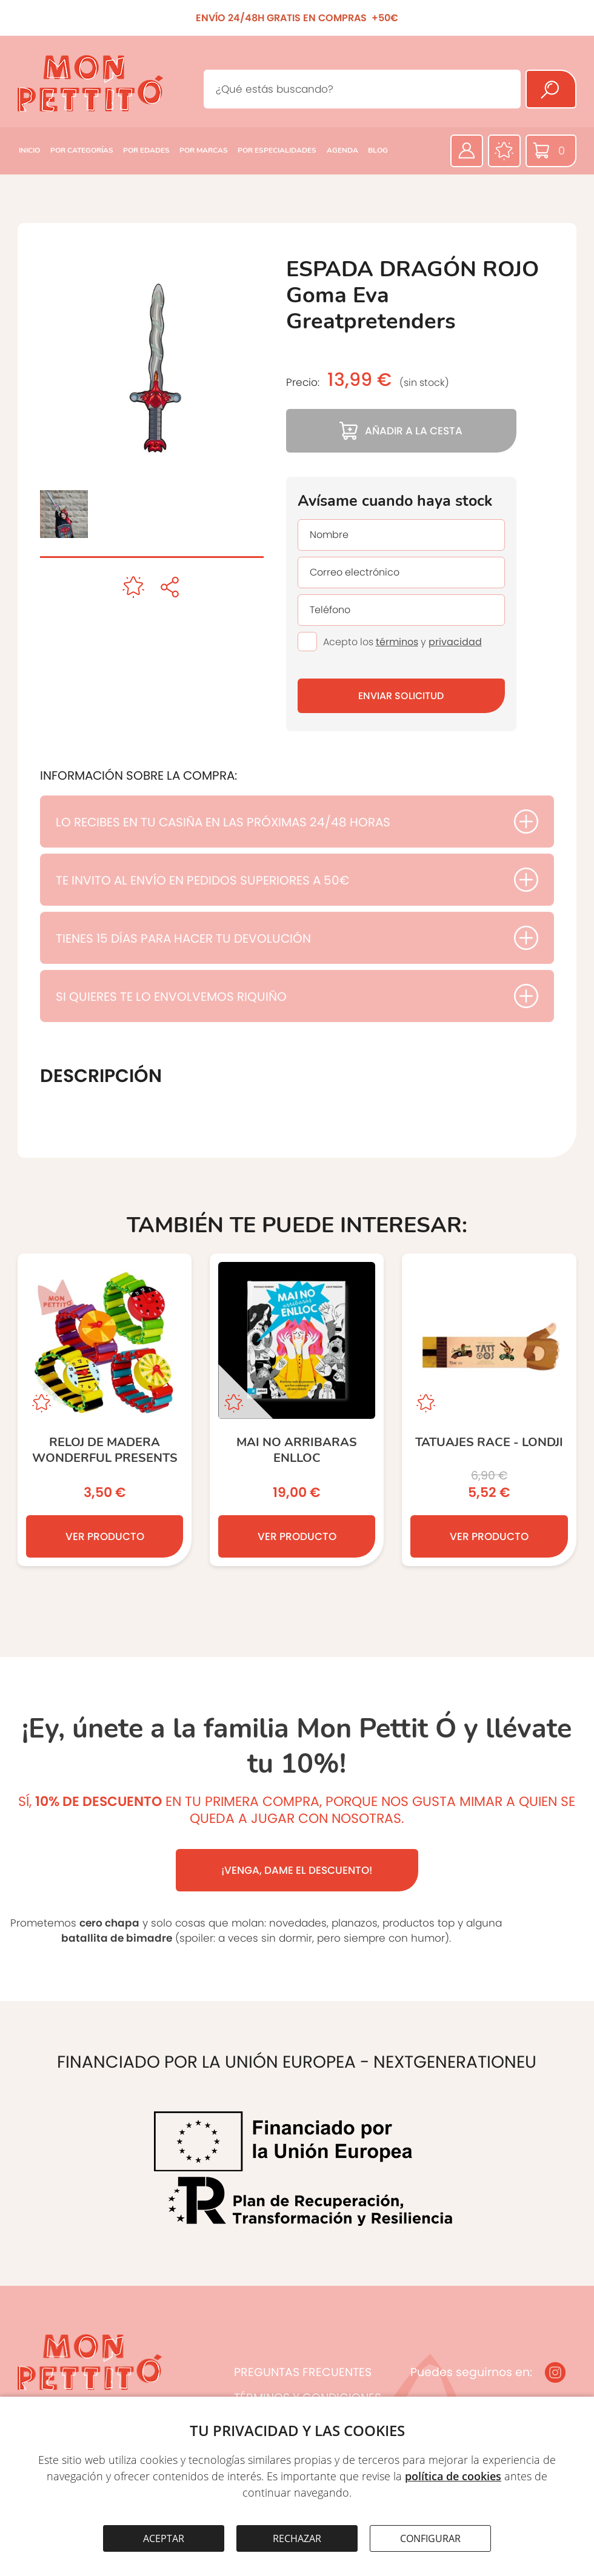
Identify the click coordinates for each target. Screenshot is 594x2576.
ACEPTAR (163, 2538)
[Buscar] (551, 89)
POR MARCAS (203, 150)
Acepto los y (402, 642)
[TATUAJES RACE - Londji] (489, 1409)
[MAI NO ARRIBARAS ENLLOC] (297, 1409)
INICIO (29, 150)
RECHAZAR (297, 2538)
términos (397, 642)
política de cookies (453, 2476)
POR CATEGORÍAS (81, 150)
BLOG (378, 150)
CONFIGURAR (430, 2538)
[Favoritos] (504, 150)
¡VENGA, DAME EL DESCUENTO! (296, 1870)
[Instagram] (555, 2372)
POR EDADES (146, 150)
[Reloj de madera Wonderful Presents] (105, 1409)
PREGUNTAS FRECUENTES (303, 2372)
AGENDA (342, 150)
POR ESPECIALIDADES (277, 150)
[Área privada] (466, 150)
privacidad (455, 642)
